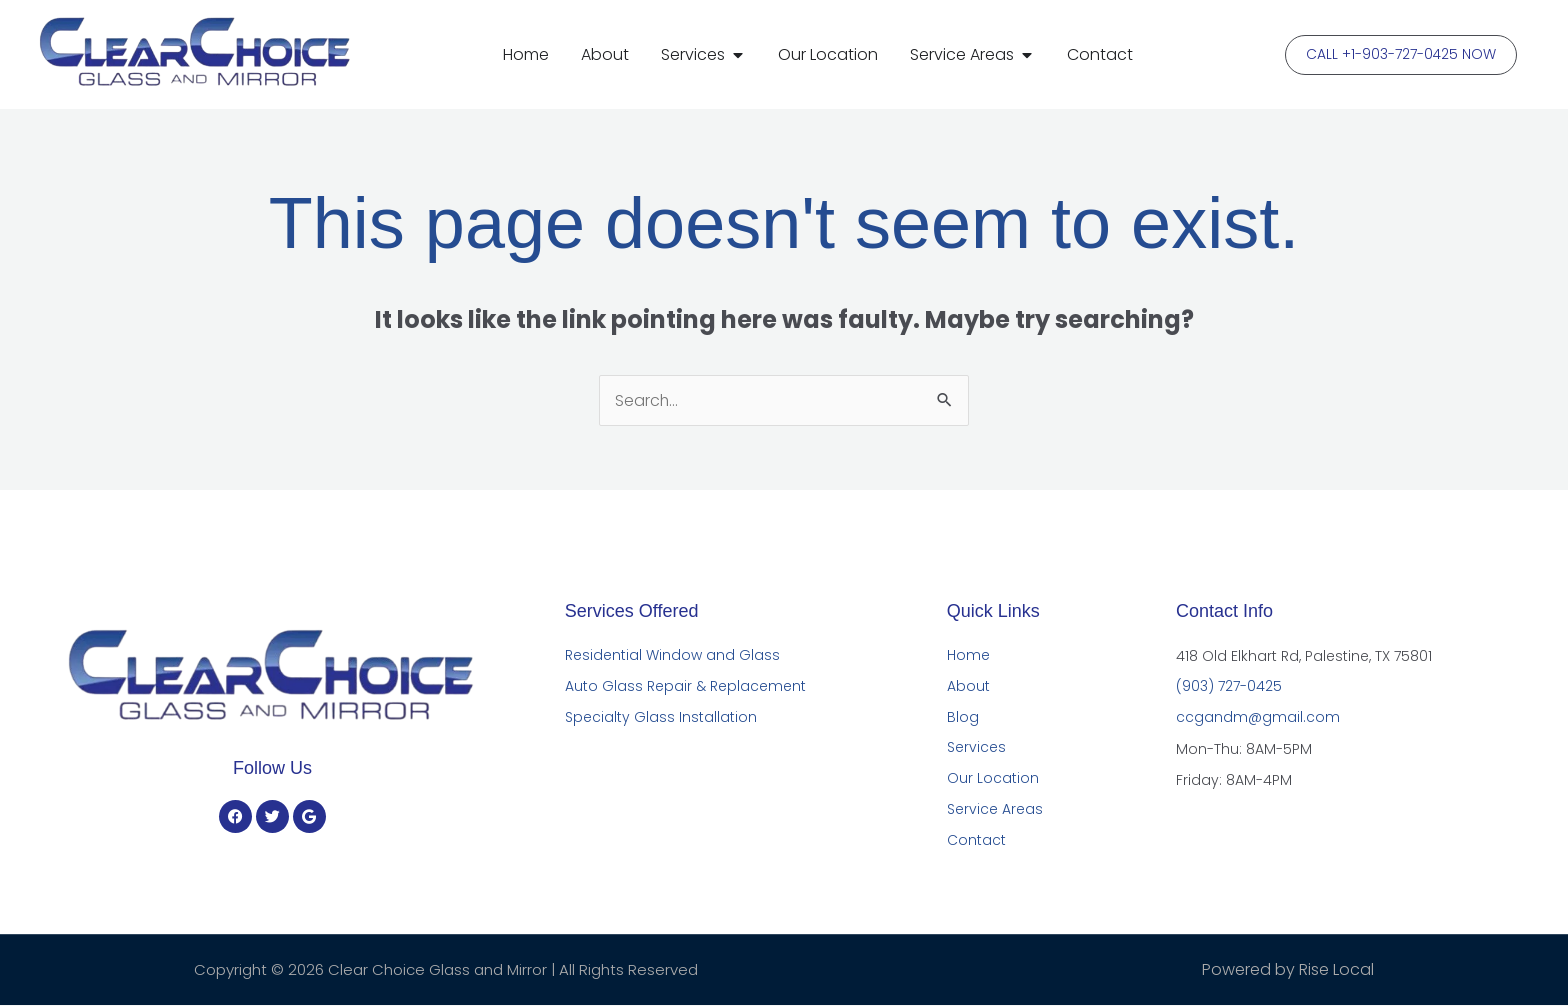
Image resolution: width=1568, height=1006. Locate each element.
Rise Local (1336, 970)
